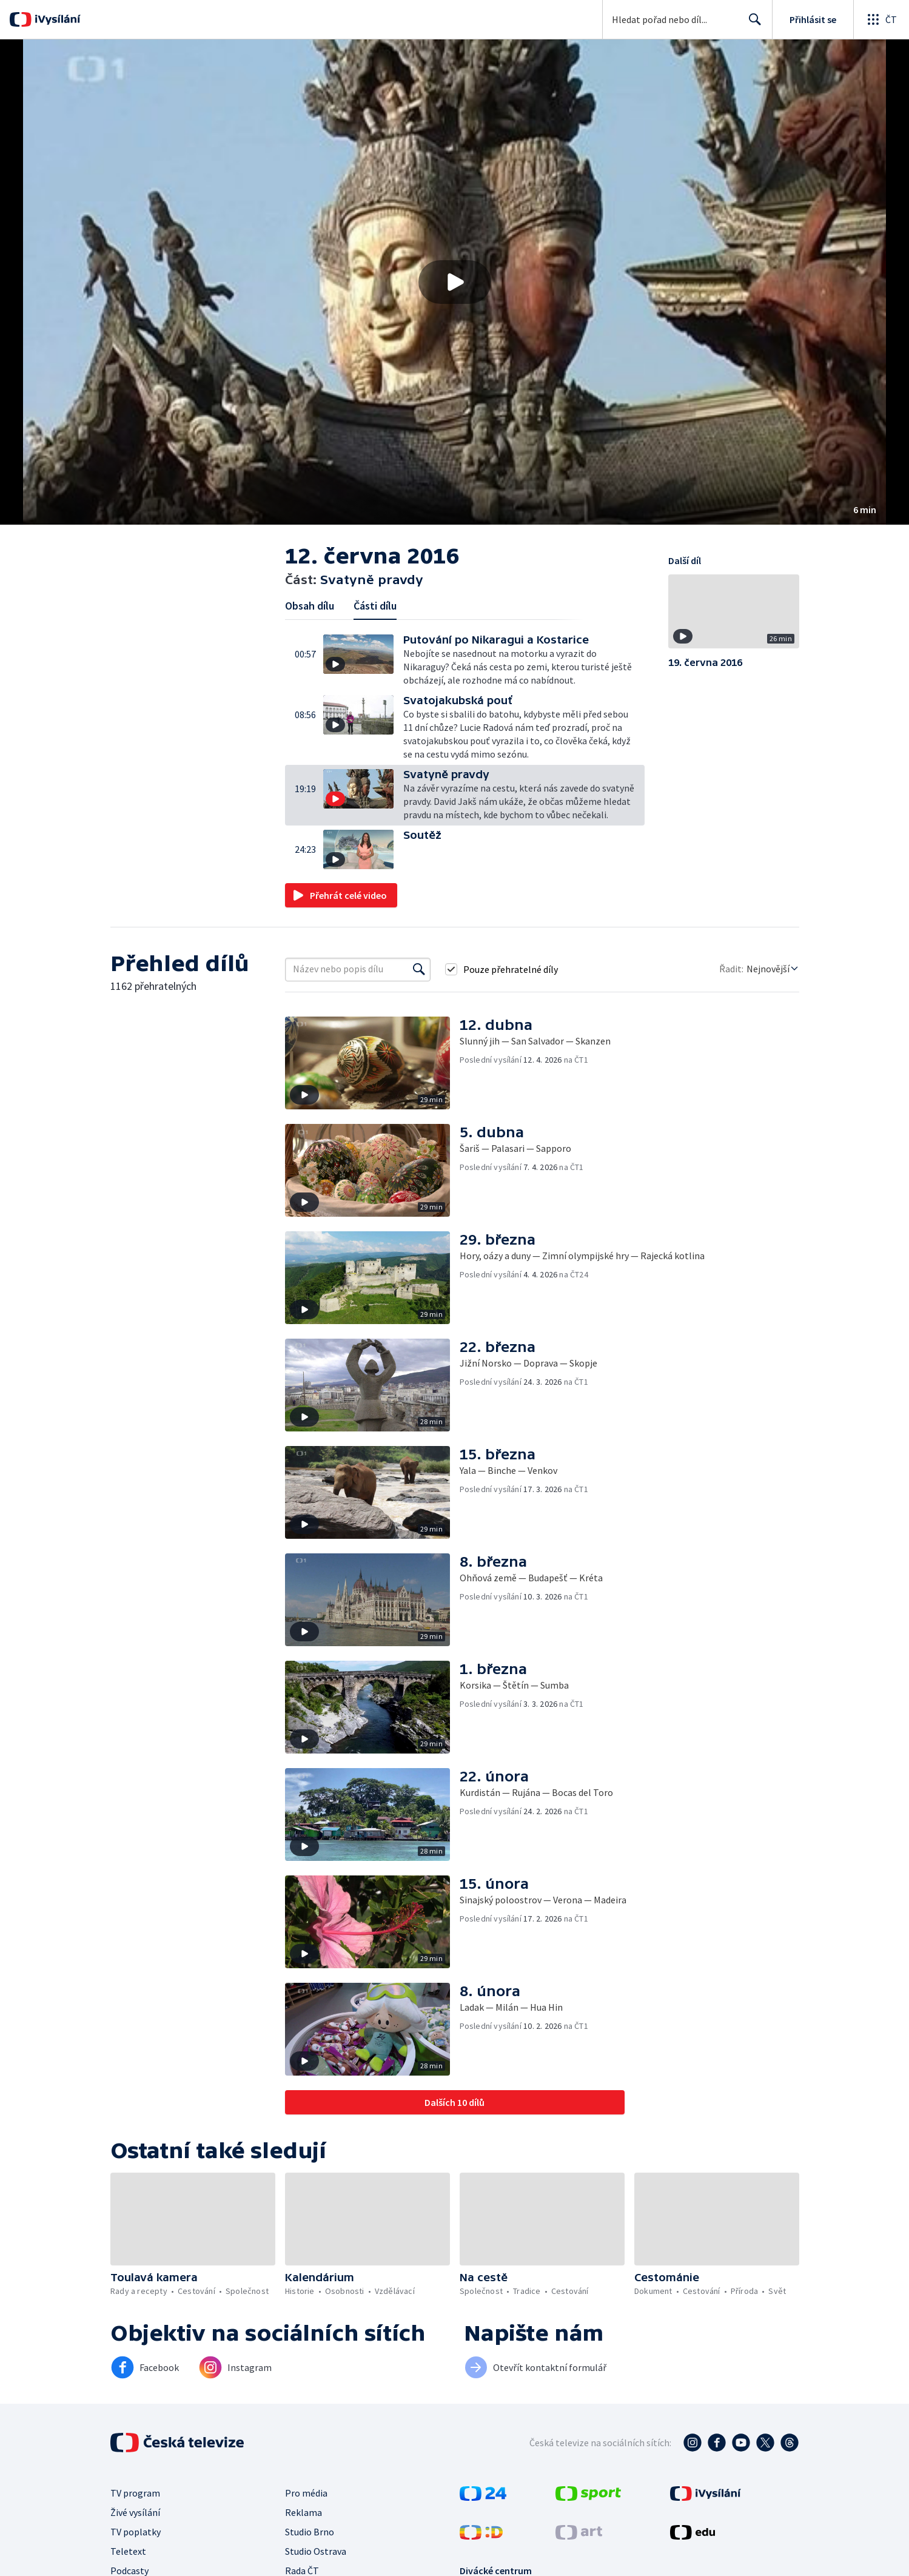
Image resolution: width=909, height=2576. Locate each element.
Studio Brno (309, 2532)
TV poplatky (135, 2532)
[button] (454, 282)
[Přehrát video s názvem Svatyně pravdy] (454, 282)
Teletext (128, 2551)
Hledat (752, 24)
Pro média (306, 2493)
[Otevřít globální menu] (881, 19)
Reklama (303, 2512)
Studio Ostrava (315, 2551)
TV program (135, 2493)
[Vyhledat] (419, 969)
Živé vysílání (135, 2512)
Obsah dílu (309, 606)
